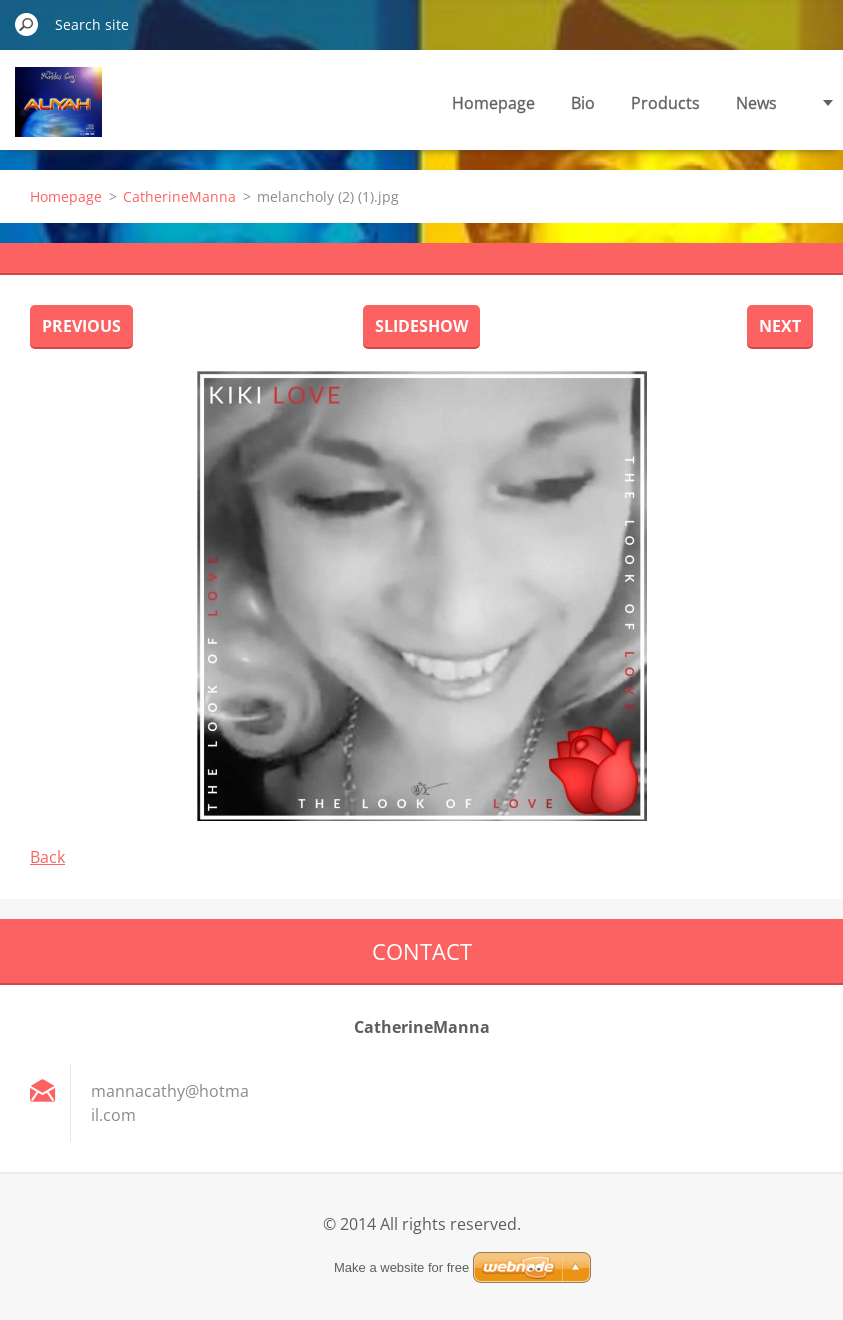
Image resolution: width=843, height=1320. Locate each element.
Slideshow (421, 326)
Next (780, 326)
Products (665, 103)
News (756, 103)
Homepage (493, 103)
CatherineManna (179, 196)
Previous (81, 326)
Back (47, 857)
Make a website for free (401, 1267)
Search (27, 24)
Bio (583, 103)
